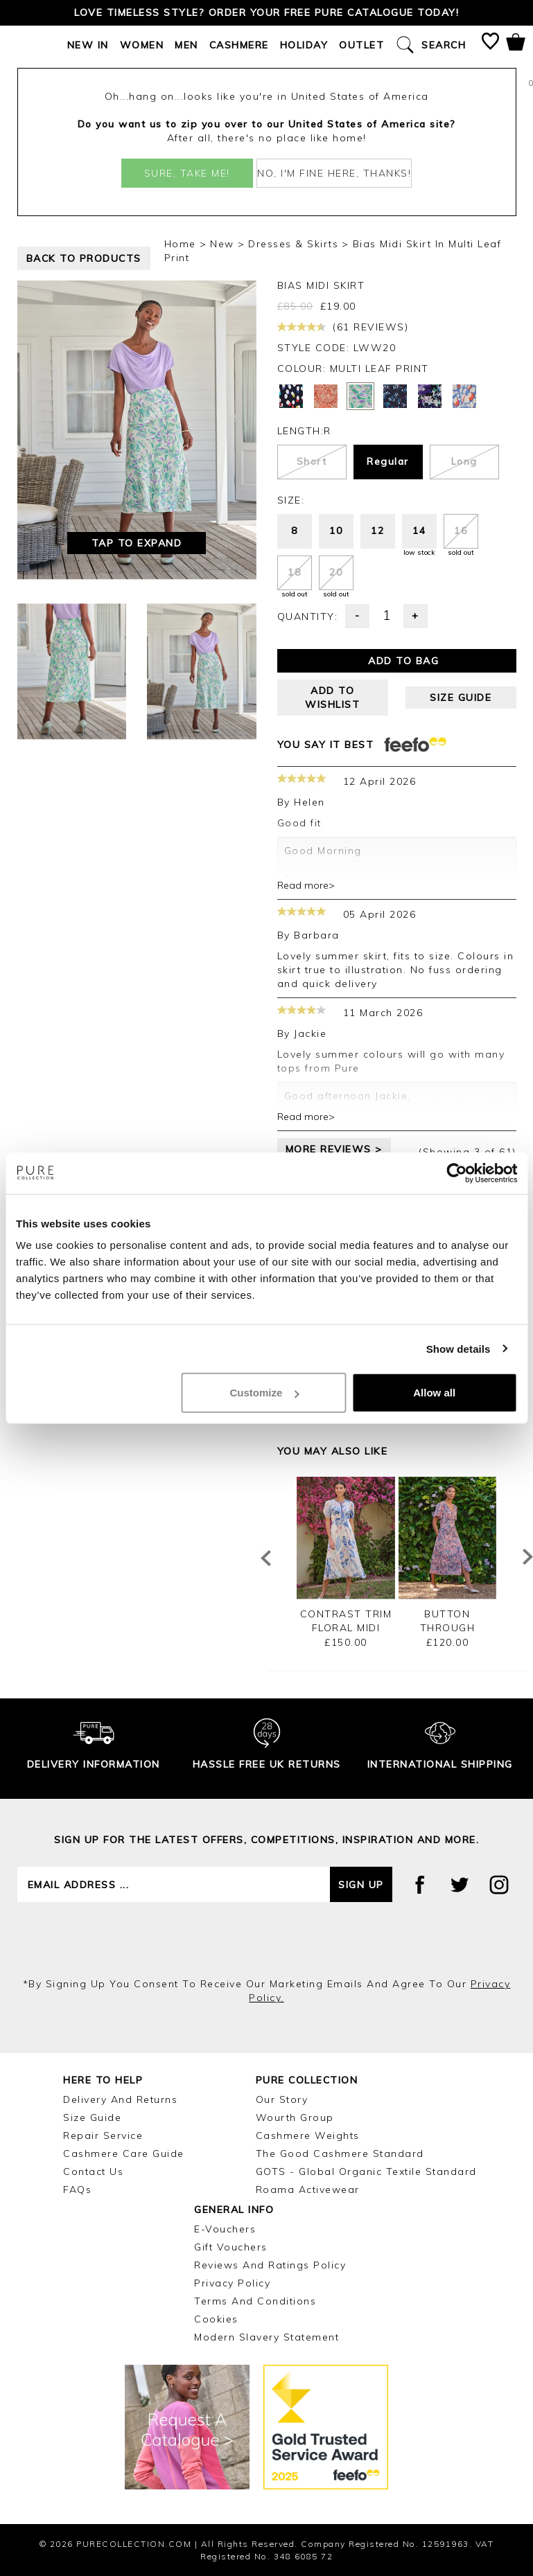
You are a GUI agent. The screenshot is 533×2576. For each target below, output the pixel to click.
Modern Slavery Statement (266, 2337)
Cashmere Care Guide (123, 2153)
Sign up (361, 1884)
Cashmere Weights (308, 2135)
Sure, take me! (187, 173)
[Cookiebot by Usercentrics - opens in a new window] (456, 1172)
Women (142, 45)
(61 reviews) (343, 327)
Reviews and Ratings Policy (270, 2265)
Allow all (434, 1392)
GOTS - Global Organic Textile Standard (366, 2171)
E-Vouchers (225, 2229)
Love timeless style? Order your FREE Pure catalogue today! (266, 12)
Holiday (304, 45)
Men (186, 45)
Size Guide (92, 2117)
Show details (458, 1348)
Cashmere (239, 45)
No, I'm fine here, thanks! (334, 173)
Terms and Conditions (255, 2301)
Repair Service (103, 2135)
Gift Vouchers (231, 2247)
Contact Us (93, 2171)
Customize (264, 1392)
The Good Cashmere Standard (340, 2153)
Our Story (282, 2099)
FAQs (77, 2189)
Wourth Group (295, 2117)
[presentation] (266, 1939)
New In (88, 45)
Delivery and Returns (120, 2099)
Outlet (361, 45)
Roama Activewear (308, 2189)
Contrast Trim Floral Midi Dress (346, 1628)
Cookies (216, 2319)
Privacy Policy (232, 2283)
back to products (83, 258)
